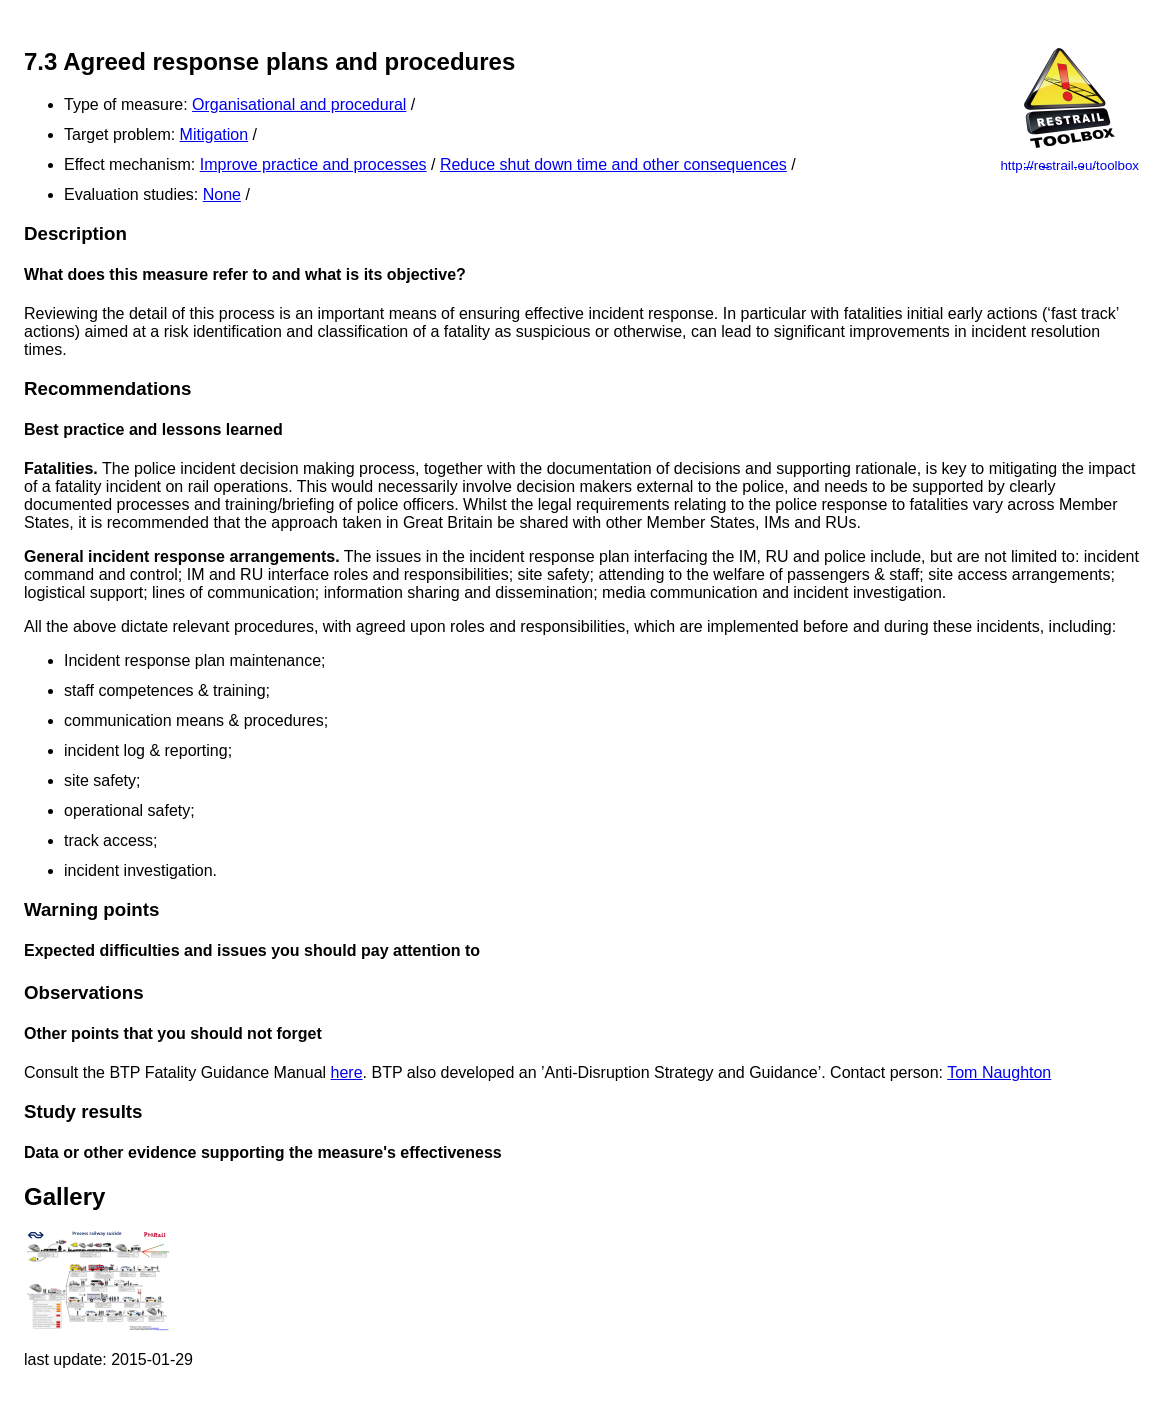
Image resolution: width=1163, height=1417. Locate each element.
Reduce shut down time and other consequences (613, 164)
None (222, 194)
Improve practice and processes (313, 164)
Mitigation (214, 134)
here (347, 1072)
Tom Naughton (999, 1072)
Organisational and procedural (299, 104)
